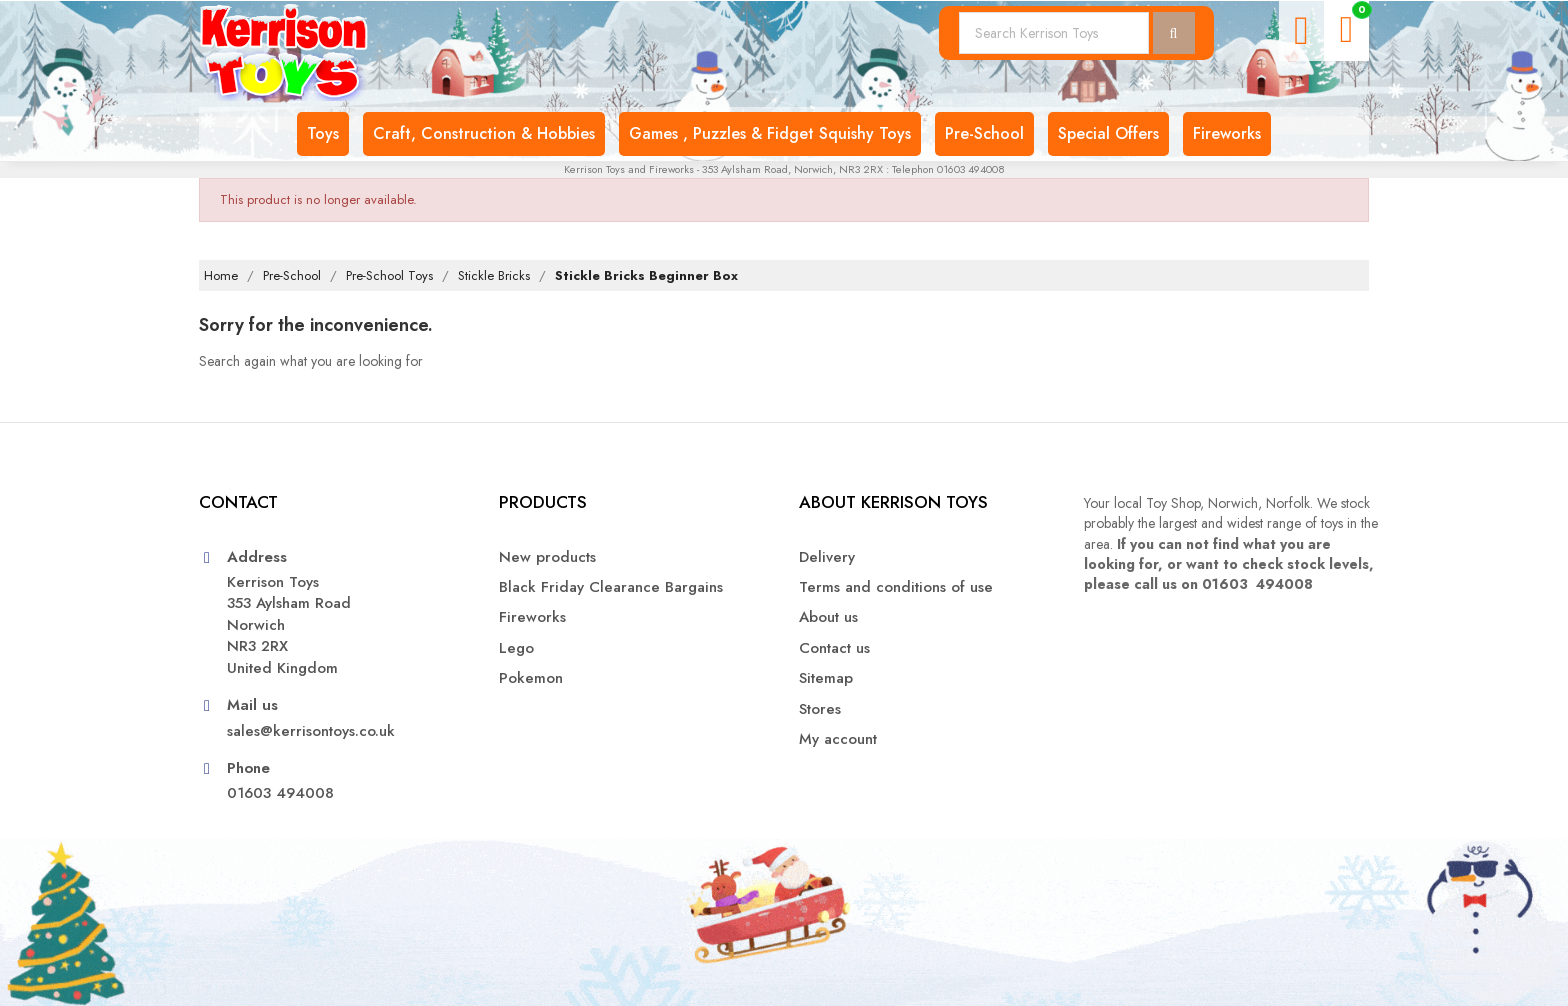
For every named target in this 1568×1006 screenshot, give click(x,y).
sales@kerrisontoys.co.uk (311, 731)
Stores (820, 709)
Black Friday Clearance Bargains (611, 587)
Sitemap (826, 678)
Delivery (827, 557)
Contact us (834, 648)
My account (838, 739)
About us (828, 617)
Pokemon (531, 678)
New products (547, 557)
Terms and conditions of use (896, 587)
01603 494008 (280, 793)
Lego (516, 648)
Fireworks (532, 617)
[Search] (1054, 33)
